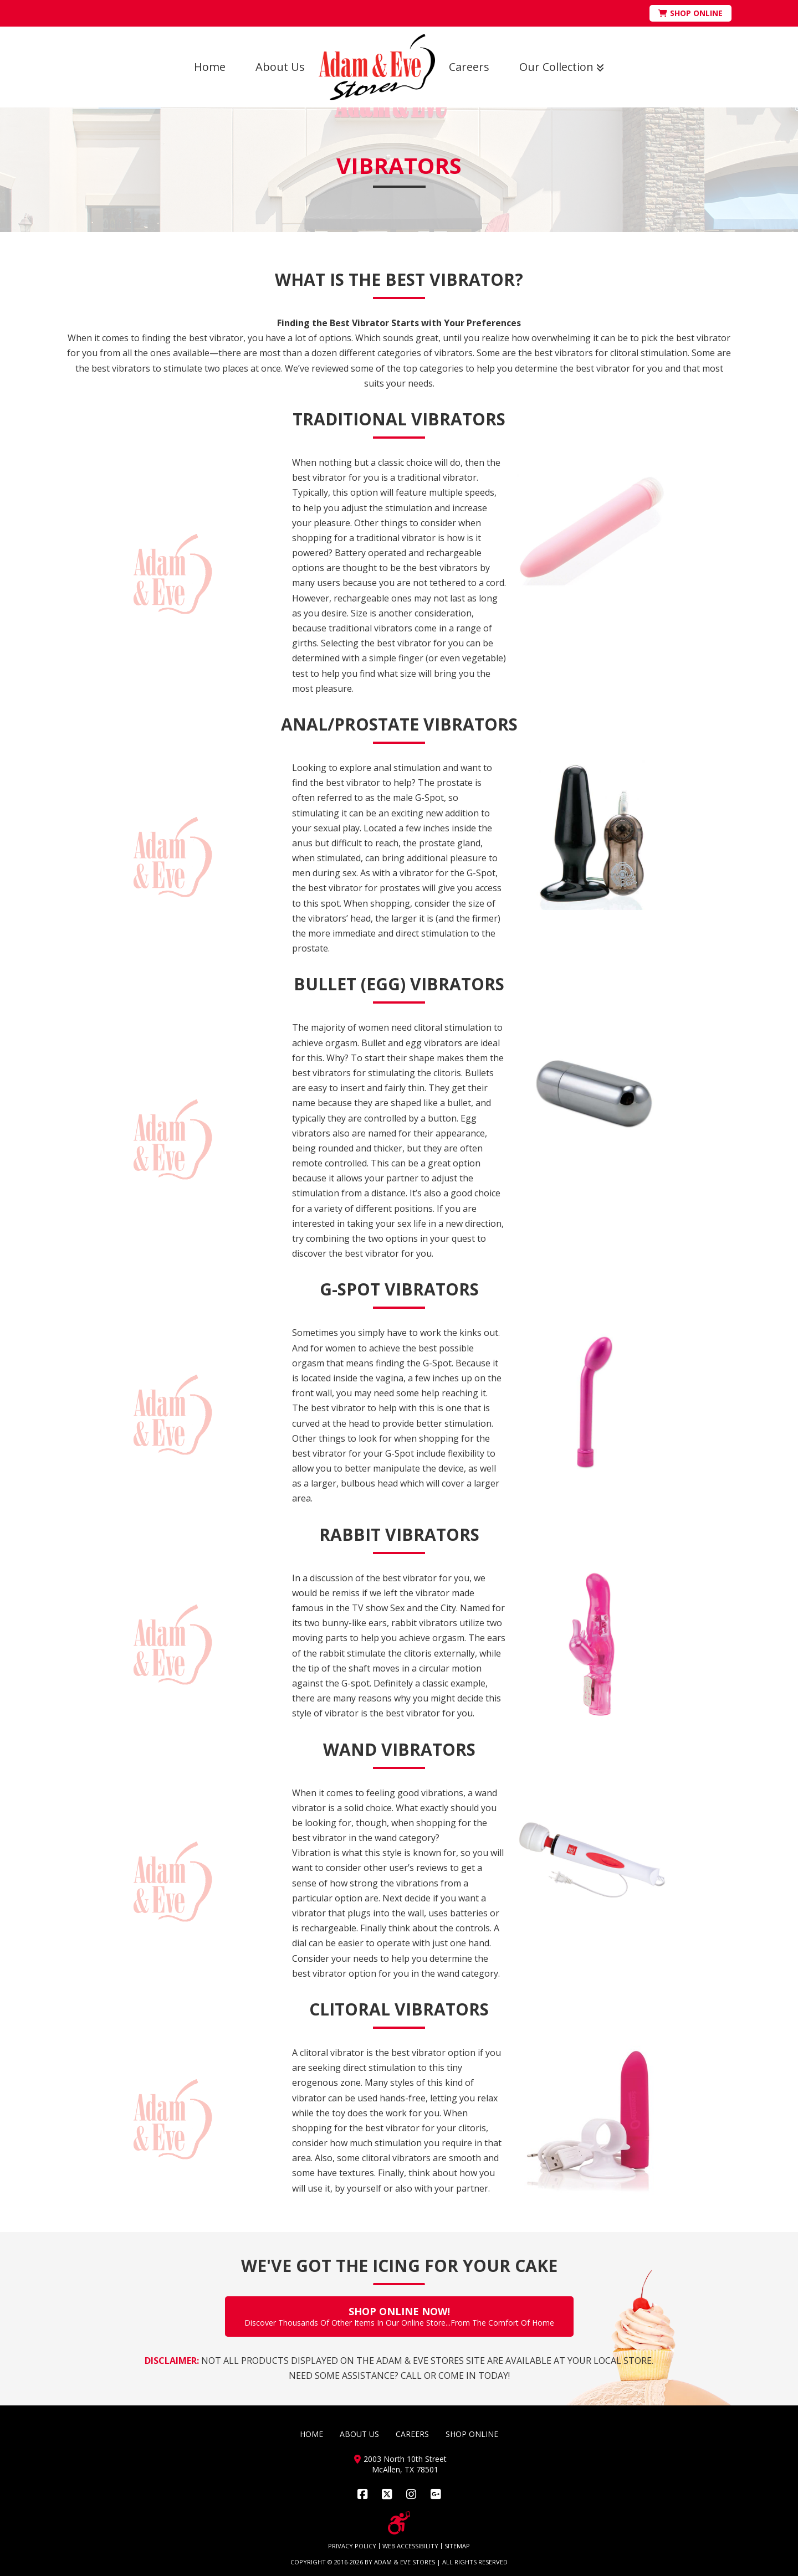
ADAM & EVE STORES (404, 2562)
